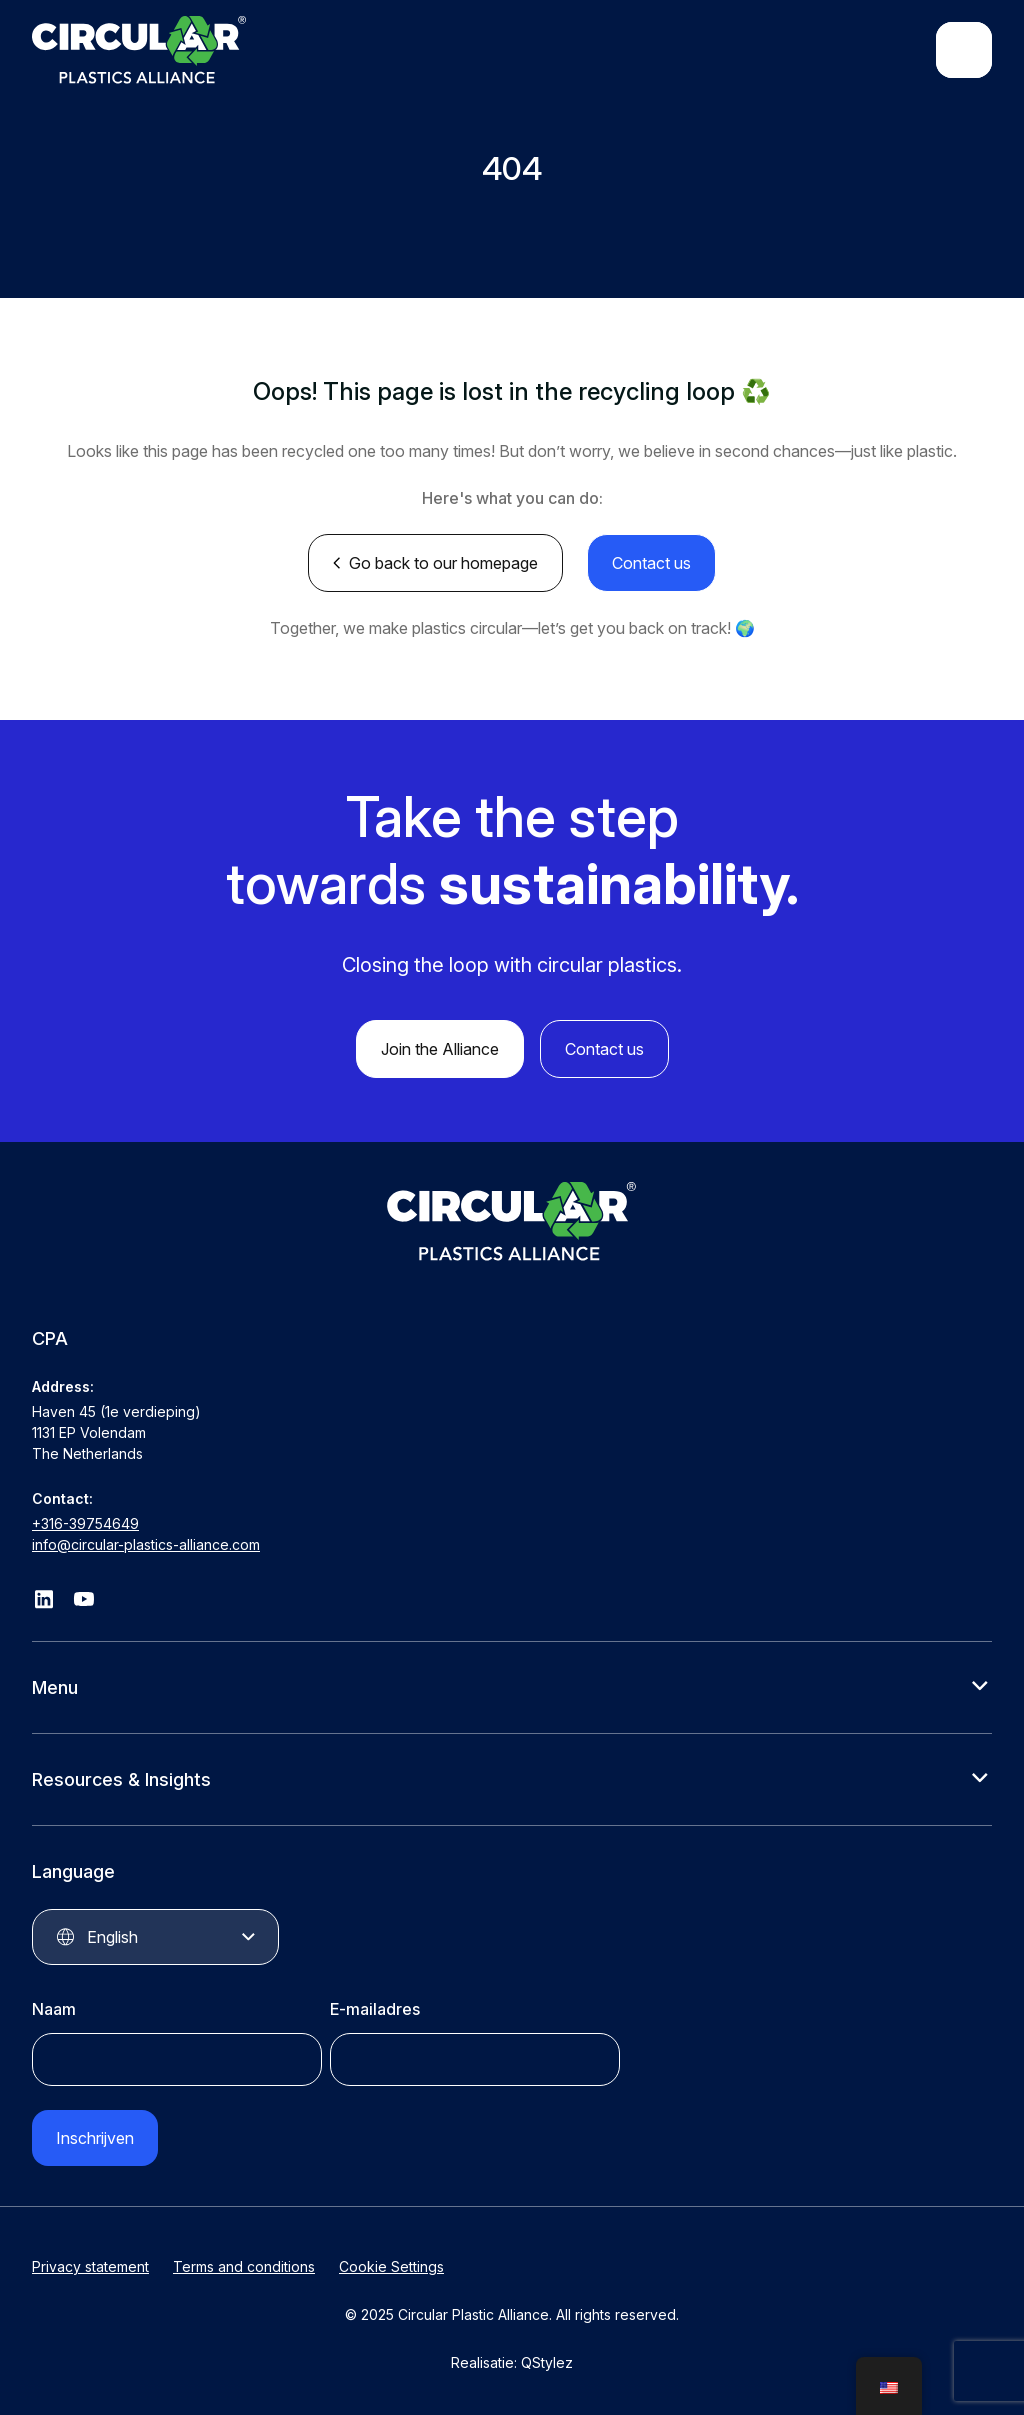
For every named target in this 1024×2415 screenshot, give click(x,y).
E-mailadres (375, 2009)
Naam (54, 2009)
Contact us (651, 563)
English (112, 1937)
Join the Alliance (440, 1049)
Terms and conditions (244, 2266)
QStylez (547, 2362)
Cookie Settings (391, 2266)
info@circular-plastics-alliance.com (146, 1544)
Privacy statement (90, 2266)
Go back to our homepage (443, 563)
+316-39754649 (85, 1523)
